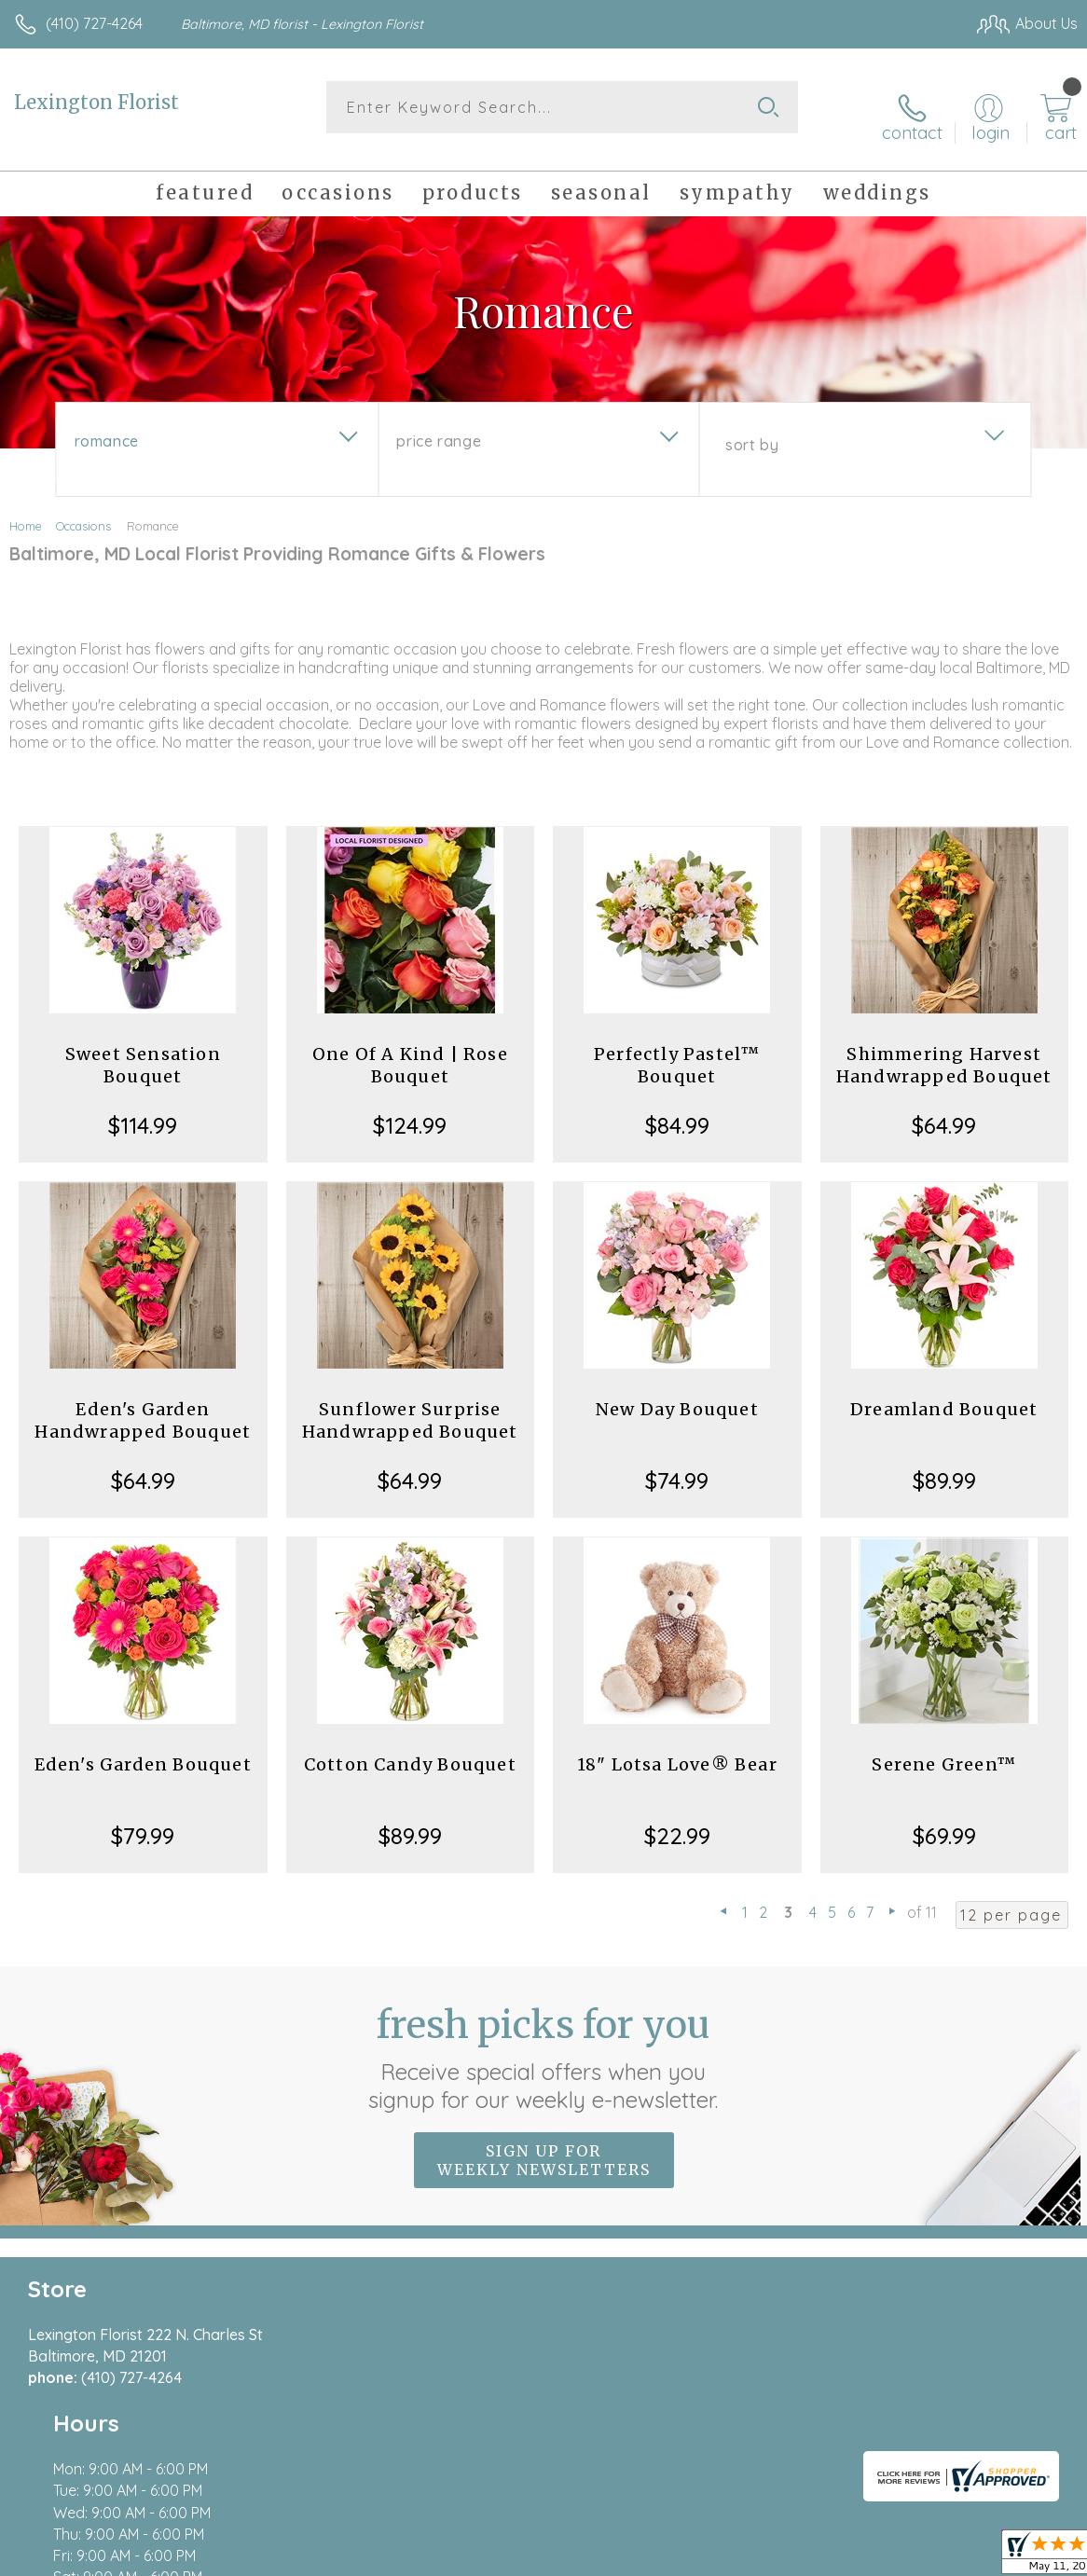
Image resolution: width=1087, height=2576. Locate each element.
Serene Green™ (944, 1749)
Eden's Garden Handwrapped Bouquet (142, 1405)
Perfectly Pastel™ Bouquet (677, 1050)
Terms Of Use (651, 2538)
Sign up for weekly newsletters (544, 2145)
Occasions (83, 510)
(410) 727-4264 (94, 23)
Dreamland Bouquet (944, 1394)
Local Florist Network (894, 2538)
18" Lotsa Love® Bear (677, 1749)
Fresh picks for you (544, 2043)
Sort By (751, 429)
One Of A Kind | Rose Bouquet (410, 1050)
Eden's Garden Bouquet (143, 1749)
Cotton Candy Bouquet (410, 1749)
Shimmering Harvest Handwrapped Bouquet (944, 1050)
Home (25, 510)
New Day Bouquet (677, 1394)
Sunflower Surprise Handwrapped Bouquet (410, 1405)
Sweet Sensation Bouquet (143, 1050)
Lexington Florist (96, 102)
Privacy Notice (760, 2538)
